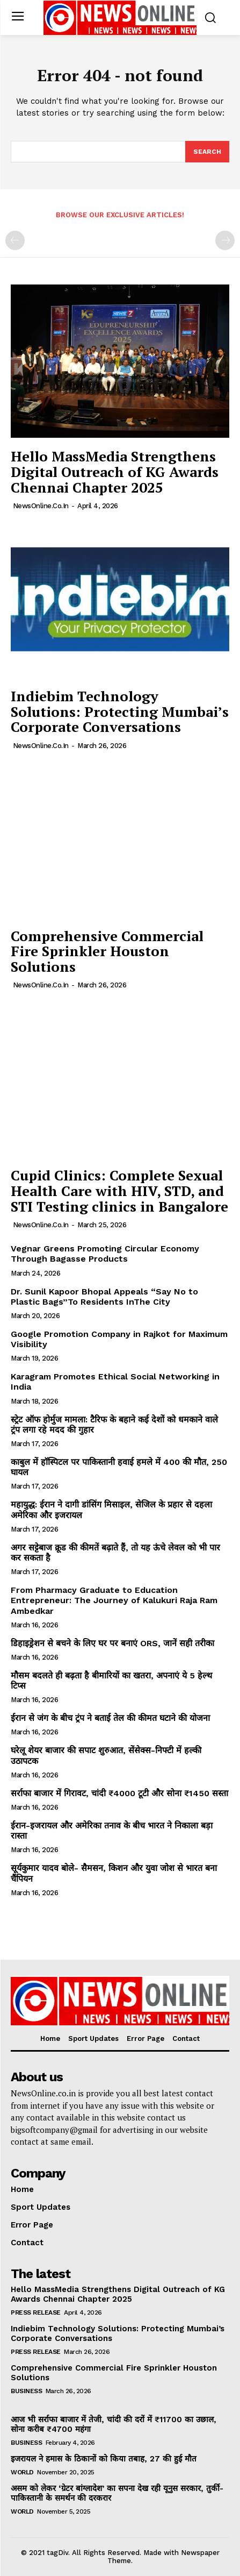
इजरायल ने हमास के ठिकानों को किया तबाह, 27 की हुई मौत (104, 2459)
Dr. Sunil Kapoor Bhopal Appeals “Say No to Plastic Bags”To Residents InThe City (104, 1296)
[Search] (207, 151)
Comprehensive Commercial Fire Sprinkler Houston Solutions (107, 951)
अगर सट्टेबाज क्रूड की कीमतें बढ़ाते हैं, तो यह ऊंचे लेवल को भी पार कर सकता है (115, 1552)
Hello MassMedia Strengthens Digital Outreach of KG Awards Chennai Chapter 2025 (115, 471)
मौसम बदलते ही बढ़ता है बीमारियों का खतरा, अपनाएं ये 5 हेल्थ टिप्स (111, 1680)
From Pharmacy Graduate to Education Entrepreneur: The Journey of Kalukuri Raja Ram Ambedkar (114, 1600)
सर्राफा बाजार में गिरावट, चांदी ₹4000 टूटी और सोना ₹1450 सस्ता (119, 1793)
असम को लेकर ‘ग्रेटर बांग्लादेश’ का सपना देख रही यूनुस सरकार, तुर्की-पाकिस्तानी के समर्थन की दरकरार (117, 2493)
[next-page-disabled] (225, 240)
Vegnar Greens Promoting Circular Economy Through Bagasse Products (105, 1253)
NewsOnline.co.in (41, 506)
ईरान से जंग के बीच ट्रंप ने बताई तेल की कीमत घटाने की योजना (110, 1718)
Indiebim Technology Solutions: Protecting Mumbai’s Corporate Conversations (120, 711)
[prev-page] (15, 240)
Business (26, 2391)
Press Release (36, 2312)
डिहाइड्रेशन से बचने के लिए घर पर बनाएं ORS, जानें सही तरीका (112, 1643)
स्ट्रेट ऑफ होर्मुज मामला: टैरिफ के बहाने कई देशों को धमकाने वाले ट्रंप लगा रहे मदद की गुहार (114, 1424)
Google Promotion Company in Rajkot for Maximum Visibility (119, 1339)
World (22, 2472)
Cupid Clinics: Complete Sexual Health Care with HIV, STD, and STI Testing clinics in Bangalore (119, 1190)
